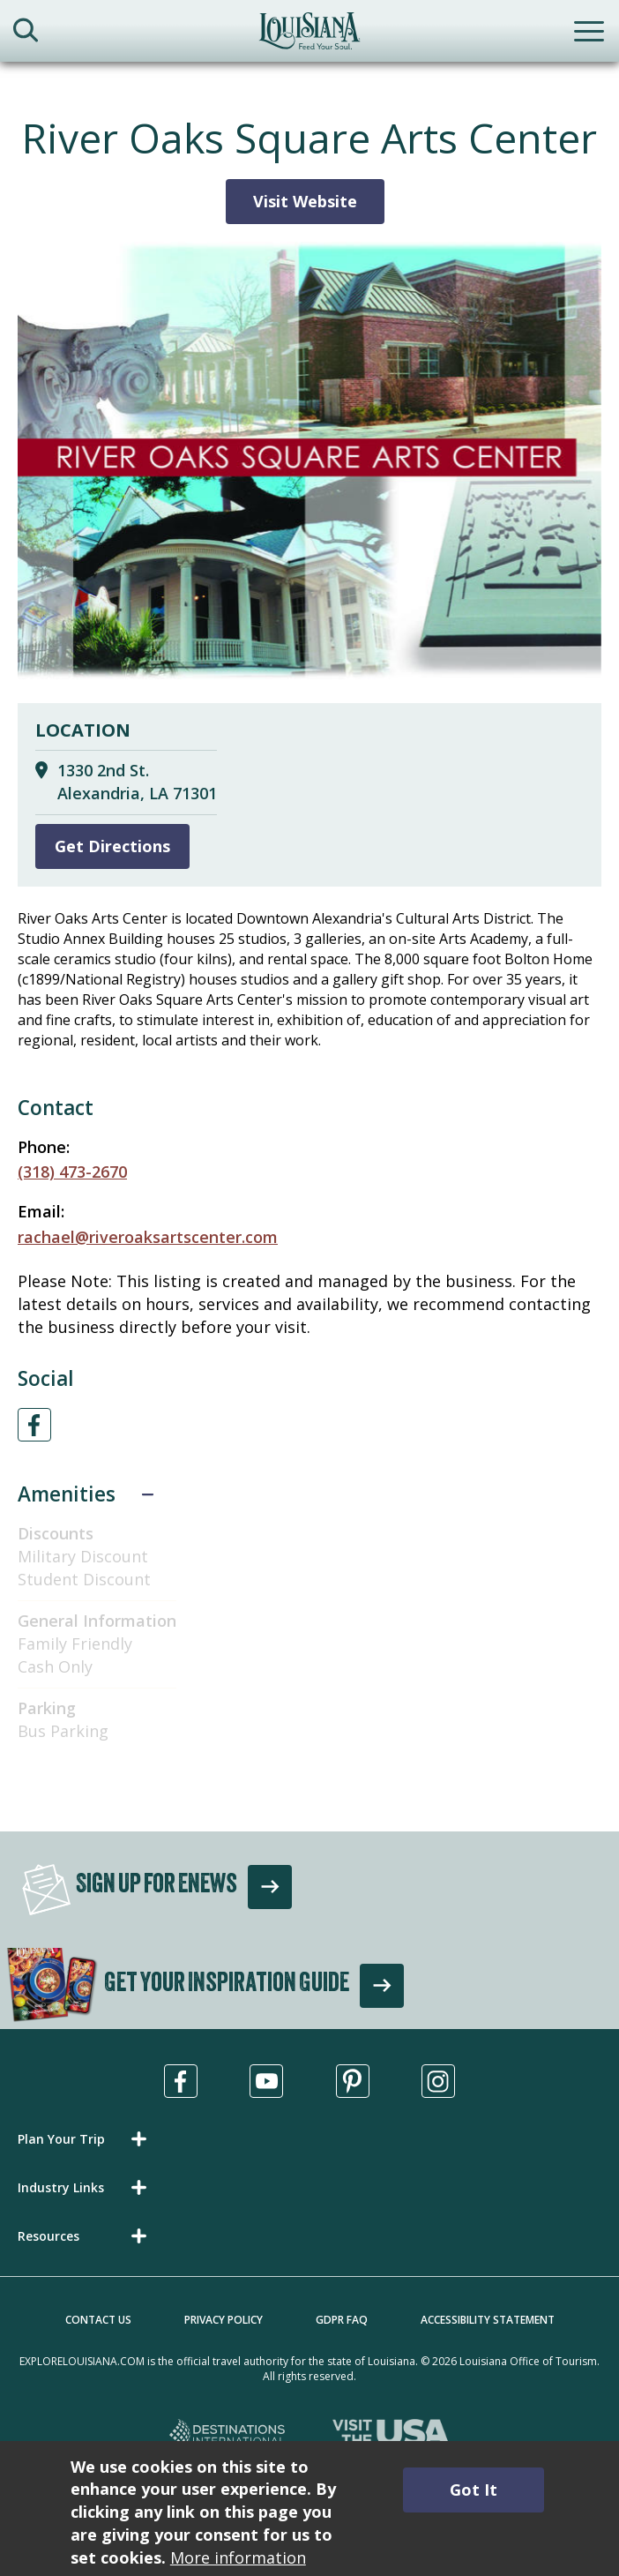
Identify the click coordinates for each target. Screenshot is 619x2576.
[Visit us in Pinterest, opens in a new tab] (352, 2081)
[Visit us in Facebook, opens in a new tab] (181, 2081)
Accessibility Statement (488, 2319)
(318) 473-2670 (72, 1171)
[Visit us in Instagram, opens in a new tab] (438, 2081)
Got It (473, 2489)
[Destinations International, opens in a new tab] (228, 2435)
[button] (85, 2138)
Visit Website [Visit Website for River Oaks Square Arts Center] (305, 201)
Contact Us (98, 2319)
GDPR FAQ (342, 2319)
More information (238, 2557)
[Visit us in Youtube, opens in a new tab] (266, 2081)
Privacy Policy (223, 2319)
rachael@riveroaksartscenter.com (148, 1236)
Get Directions (112, 846)
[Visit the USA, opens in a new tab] (391, 2435)
